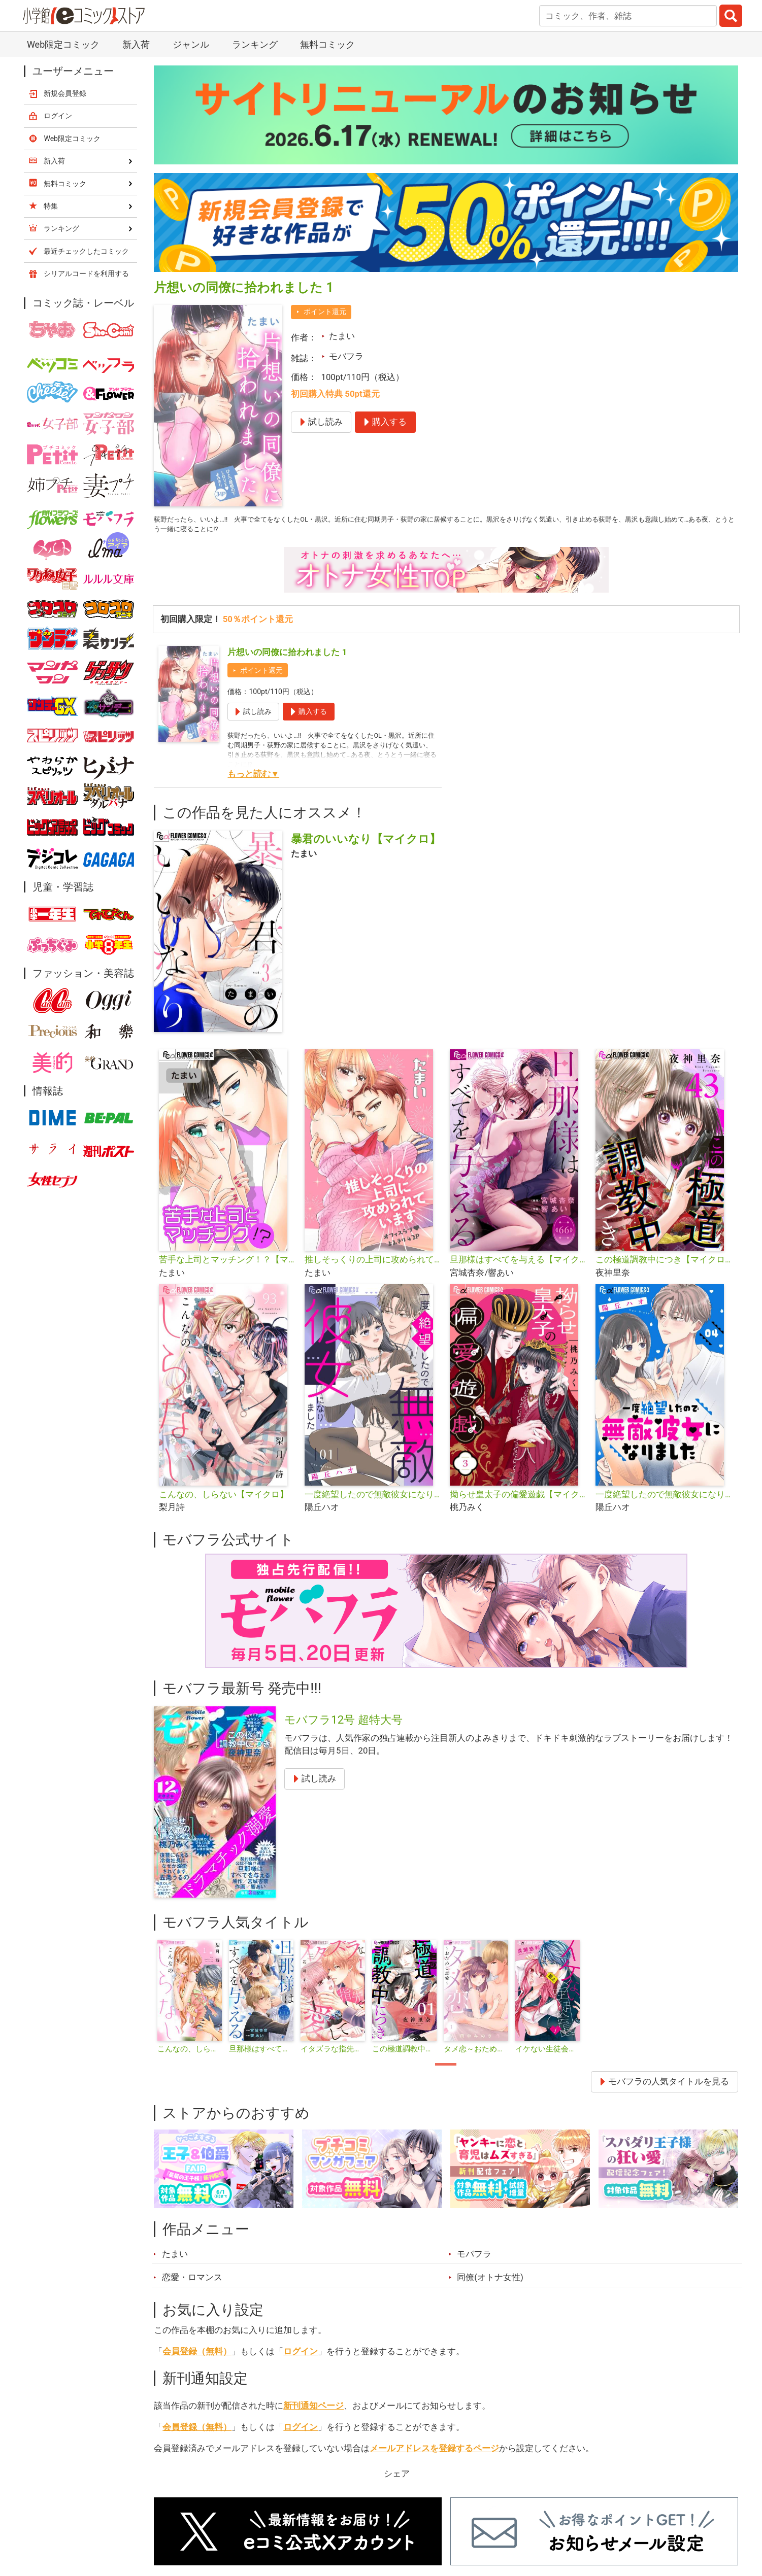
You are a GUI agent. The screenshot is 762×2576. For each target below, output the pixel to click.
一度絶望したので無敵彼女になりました (373, 1501)
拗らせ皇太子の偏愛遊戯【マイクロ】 (518, 1501)
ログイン (300, 2357)
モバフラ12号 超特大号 (343, 1725)
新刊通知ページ (313, 2412)
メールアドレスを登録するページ (434, 2454)
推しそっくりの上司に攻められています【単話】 (373, 1266)
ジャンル (191, 44)
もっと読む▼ (253, 780)
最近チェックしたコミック (86, 251)
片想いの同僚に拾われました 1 (287, 659)
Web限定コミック (63, 44)
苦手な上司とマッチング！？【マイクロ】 (227, 1266)
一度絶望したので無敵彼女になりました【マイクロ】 (664, 1501)
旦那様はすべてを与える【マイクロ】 (518, 1266)
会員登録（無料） (196, 2357)
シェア (397, 2480)
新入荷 (136, 44)
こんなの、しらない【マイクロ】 (223, 1501)
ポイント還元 (325, 311)
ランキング (255, 44)
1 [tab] (445, 2071)
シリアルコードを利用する (86, 273)
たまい (342, 336)
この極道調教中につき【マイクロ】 (664, 1266)
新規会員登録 (65, 93)
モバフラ (346, 356)
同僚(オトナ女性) (490, 2283)
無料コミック (327, 44)
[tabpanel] (189, 2004)
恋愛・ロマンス (192, 2283)
